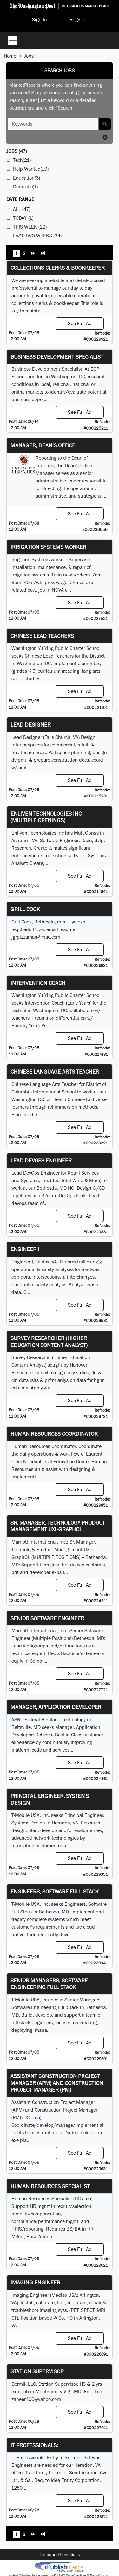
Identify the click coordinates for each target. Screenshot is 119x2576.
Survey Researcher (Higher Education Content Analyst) (49, 1341)
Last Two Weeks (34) (37, 236)
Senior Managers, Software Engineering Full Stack (49, 1984)
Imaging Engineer (35, 2282)
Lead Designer (30, 724)
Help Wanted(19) (31, 169)
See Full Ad (80, 323)
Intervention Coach (37, 982)
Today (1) (23, 218)
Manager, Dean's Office (42, 445)
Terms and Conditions (60, 2554)
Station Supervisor (37, 2371)
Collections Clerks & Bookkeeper (57, 267)
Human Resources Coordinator (54, 1433)
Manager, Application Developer (55, 1707)
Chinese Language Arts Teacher (54, 1071)
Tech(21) (22, 160)
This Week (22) (30, 227)
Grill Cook (25, 909)
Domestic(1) (25, 187)
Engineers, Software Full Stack (54, 1891)
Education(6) (26, 178)
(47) (16, 151)
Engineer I (24, 1249)
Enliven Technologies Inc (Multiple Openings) (46, 817)
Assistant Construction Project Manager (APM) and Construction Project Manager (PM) (56, 2083)
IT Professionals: (34, 2445)
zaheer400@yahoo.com (36, 2399)
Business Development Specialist (56, 356)
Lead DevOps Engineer (41, 1160)
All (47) (21, 209)
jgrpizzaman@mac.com (35, 937)
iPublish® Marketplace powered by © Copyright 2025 (59, 2566)
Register (78, 19)
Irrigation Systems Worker (48, 547)
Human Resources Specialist (50, 2186)
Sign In (39, 19)
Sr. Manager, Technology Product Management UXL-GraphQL (57, 1526)
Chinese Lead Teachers (42, 636)
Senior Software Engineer (47, 1618)
